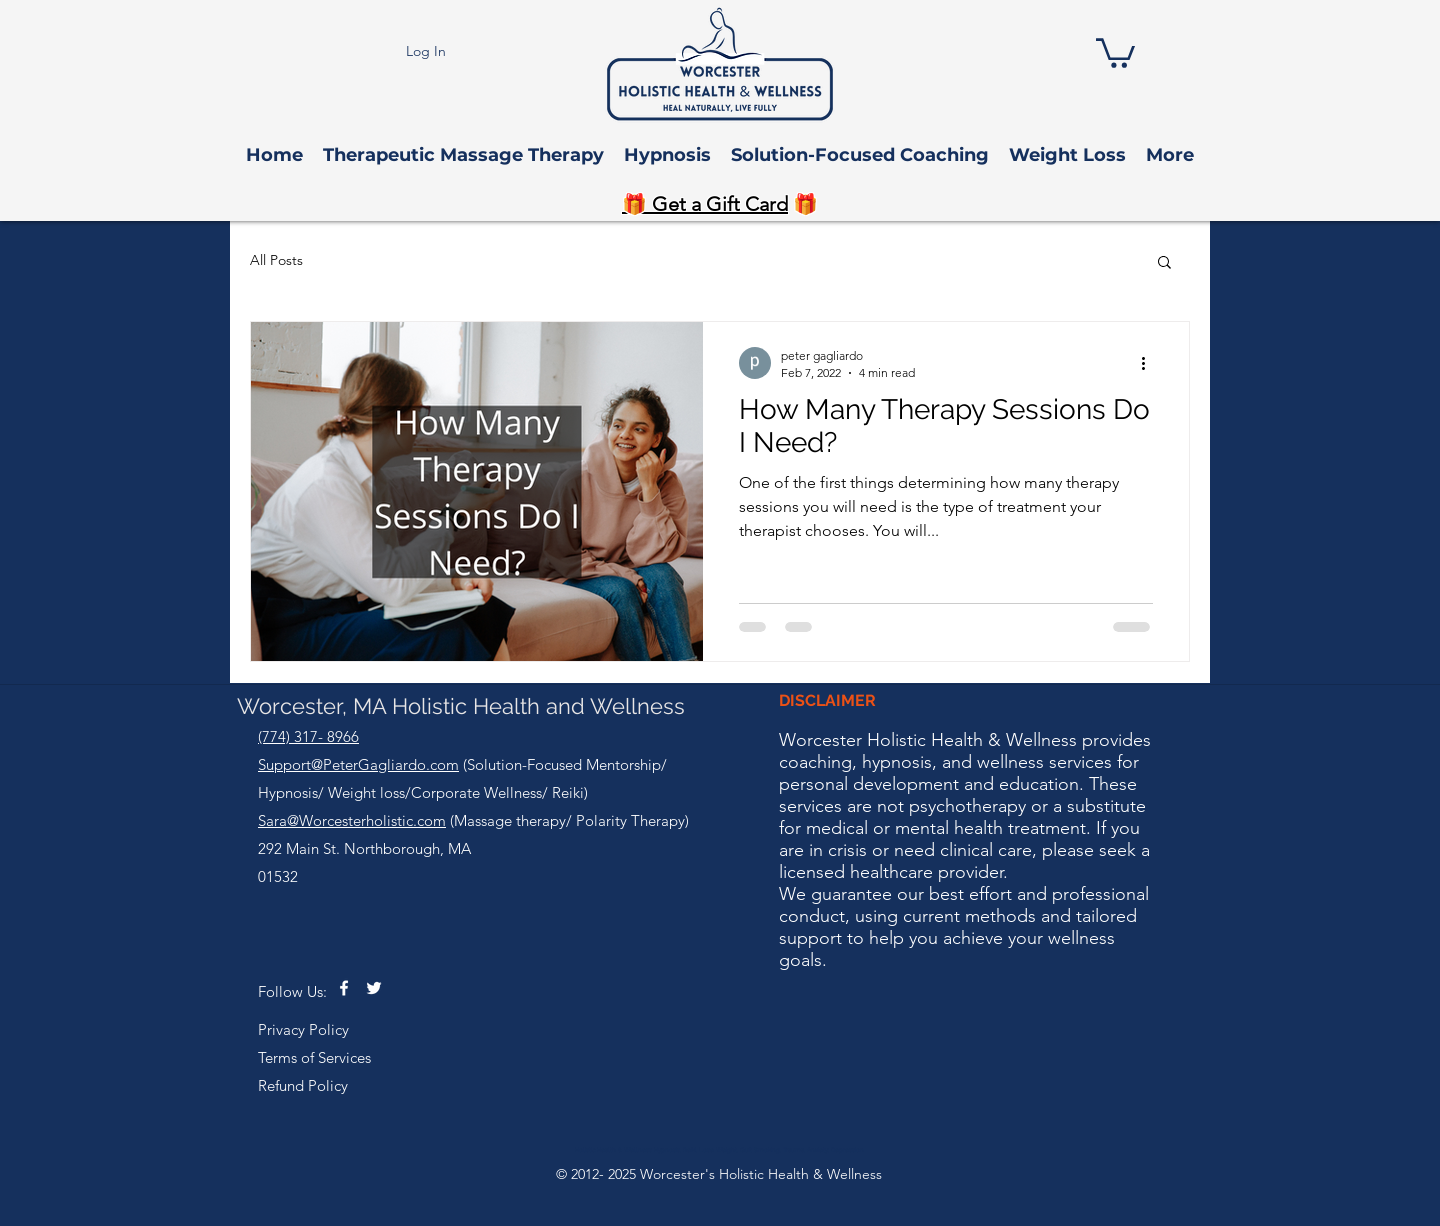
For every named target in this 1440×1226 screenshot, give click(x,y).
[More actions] (1150, 363)
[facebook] (344, 988)
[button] (1115, 51)
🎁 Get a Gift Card (705, 204)
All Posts (276, 260)
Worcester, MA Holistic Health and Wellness (461, 706)
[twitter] (374, 988)
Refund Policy (303, 1085)
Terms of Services (314, 1057)
